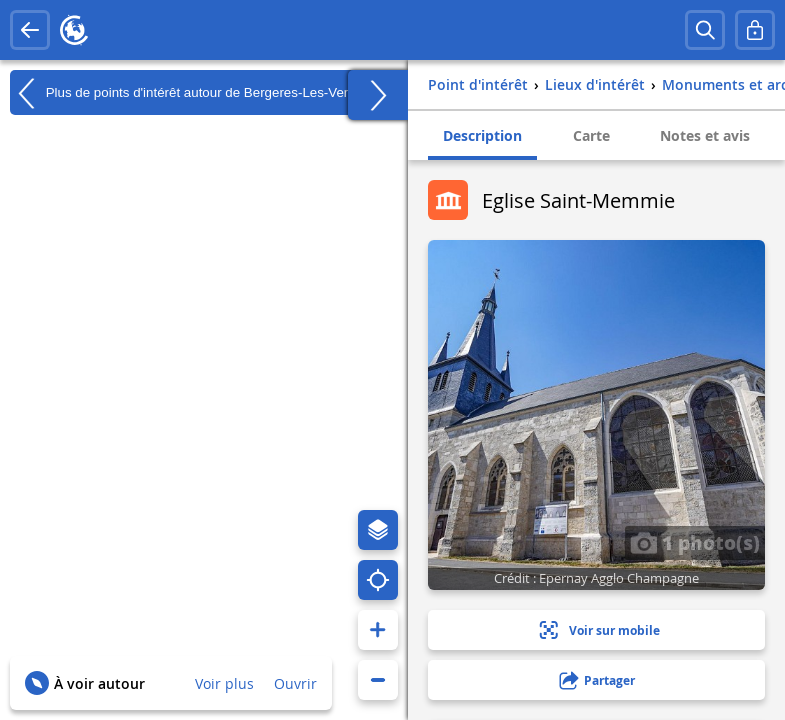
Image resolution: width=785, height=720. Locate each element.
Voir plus (224, 683)
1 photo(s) (695, 542)
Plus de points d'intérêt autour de (188, 93)
